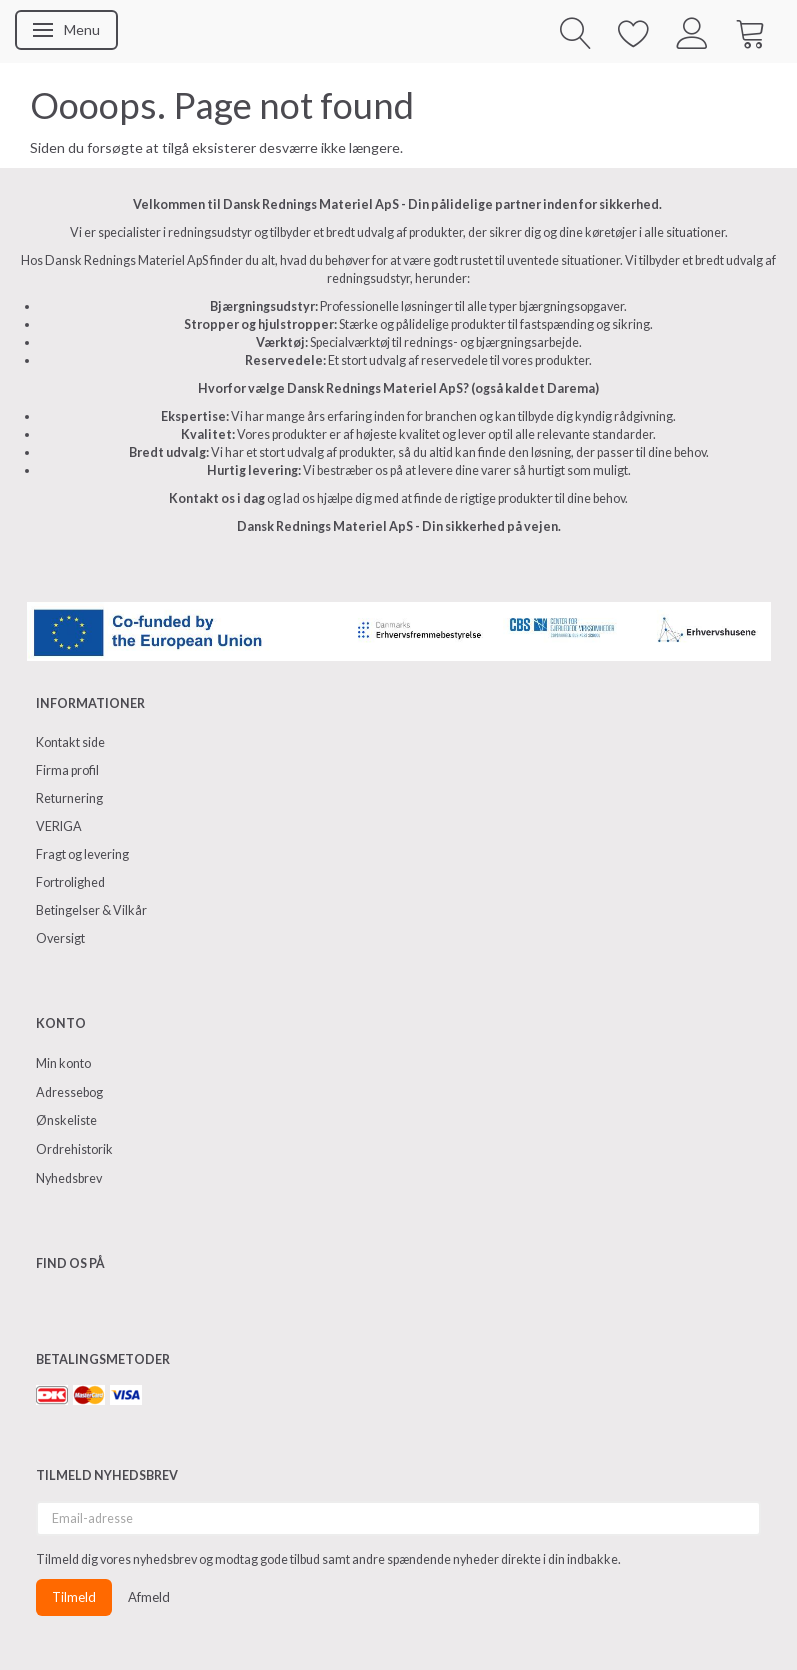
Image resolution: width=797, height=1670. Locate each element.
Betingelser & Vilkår (91, 910)
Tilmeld (74, 1597)
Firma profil (67, 770)
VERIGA (59, 826)
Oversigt (60, 938)
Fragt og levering (82, 854)
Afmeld (149, 1597)
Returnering (69, 798)
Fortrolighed (70, 882)
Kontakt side (70, 742)
